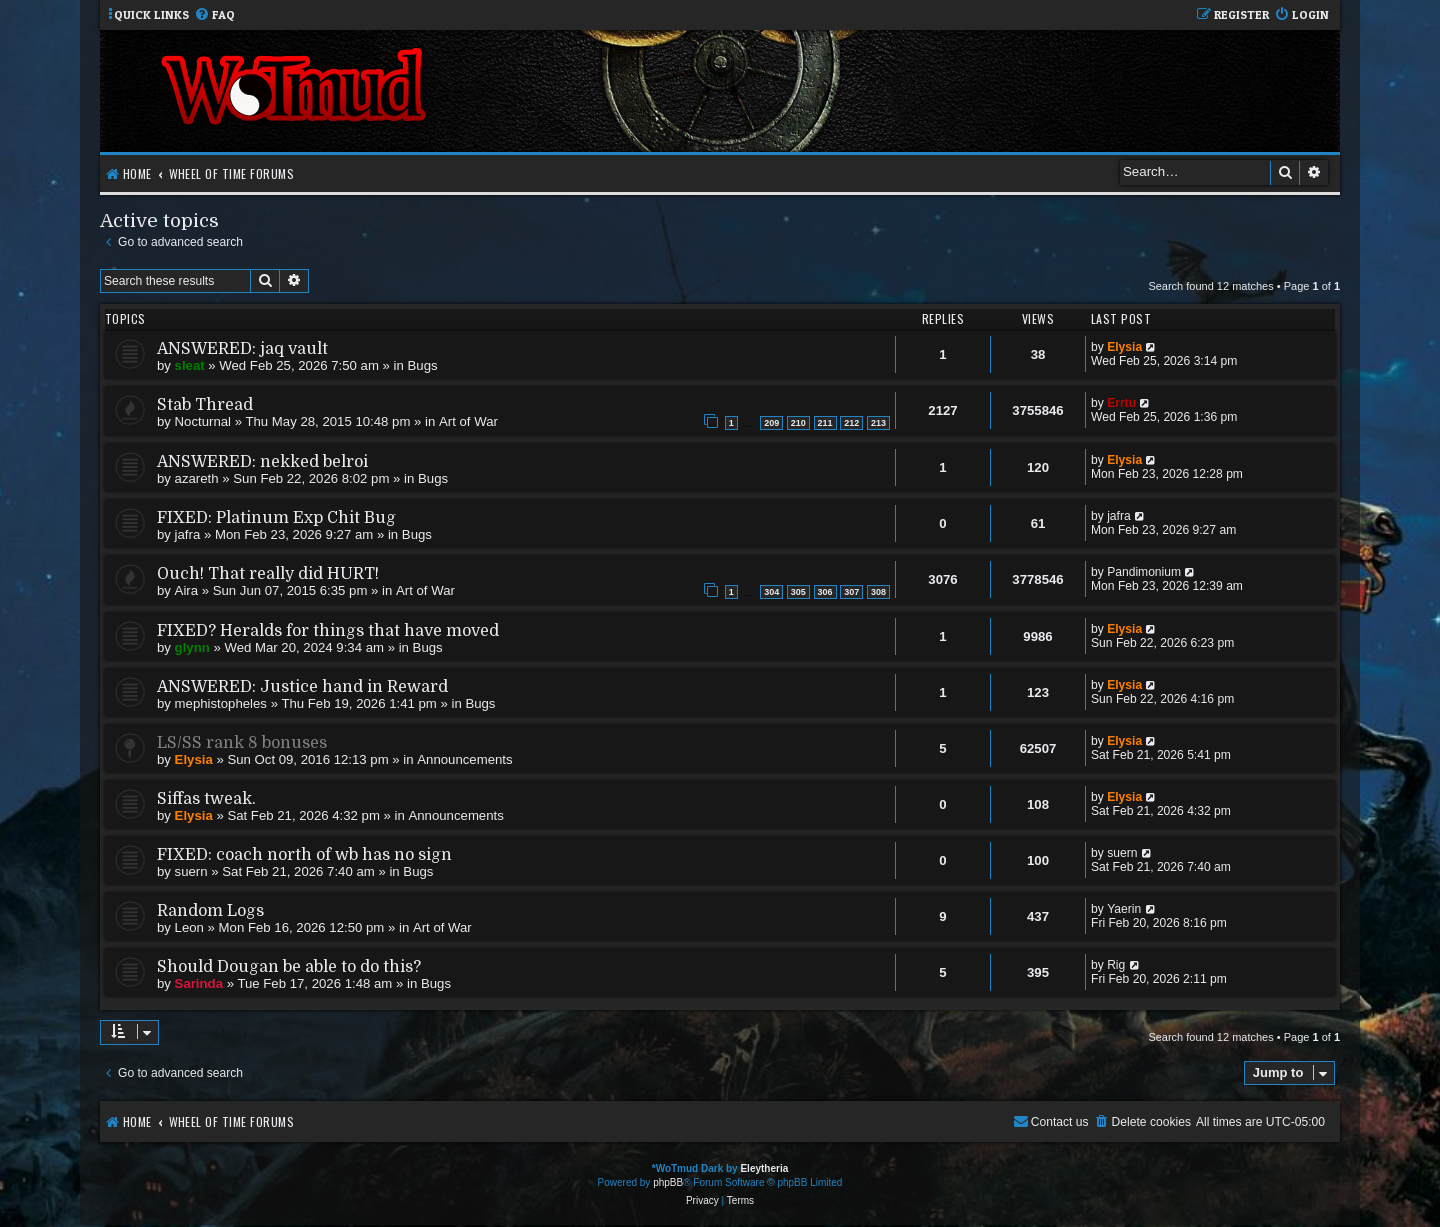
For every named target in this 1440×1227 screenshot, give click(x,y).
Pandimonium (1144, 572)
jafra (188, 534)
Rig (1116, 965)
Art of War (468, 421)
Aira (186, 590)
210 (798, 423)
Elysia (1124, 347)
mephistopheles (221, 703)
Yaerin (1124, 909)
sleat (190, 365)
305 (798, 592)
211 (825, 423)
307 (851, 592)
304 (771, 592)
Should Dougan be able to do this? (289, 967)
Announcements (464, 759)
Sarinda (199, 983)
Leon (189, 927)
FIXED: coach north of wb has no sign (304, 855)
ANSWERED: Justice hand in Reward (302, 687)
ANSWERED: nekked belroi (262, 462)
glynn (192, 647)
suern (191, 871)
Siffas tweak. (206, 799)
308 (878, 592)
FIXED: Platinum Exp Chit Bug (276, 518)
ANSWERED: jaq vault (242, 349)
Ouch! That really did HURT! (268, 574)
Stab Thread (205, 405)
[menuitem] (214, 15)
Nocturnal (203, 421)
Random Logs (210, 911)
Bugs (423, 365)
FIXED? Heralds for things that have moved (328, 631)
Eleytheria (764, 1168)
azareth (197, 478)
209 (771, 423)
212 (851, 423)
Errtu (1121, 403)
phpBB (668, 1182)
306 (825, 592)
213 (878, 423)
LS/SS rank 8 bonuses (242, 743)
